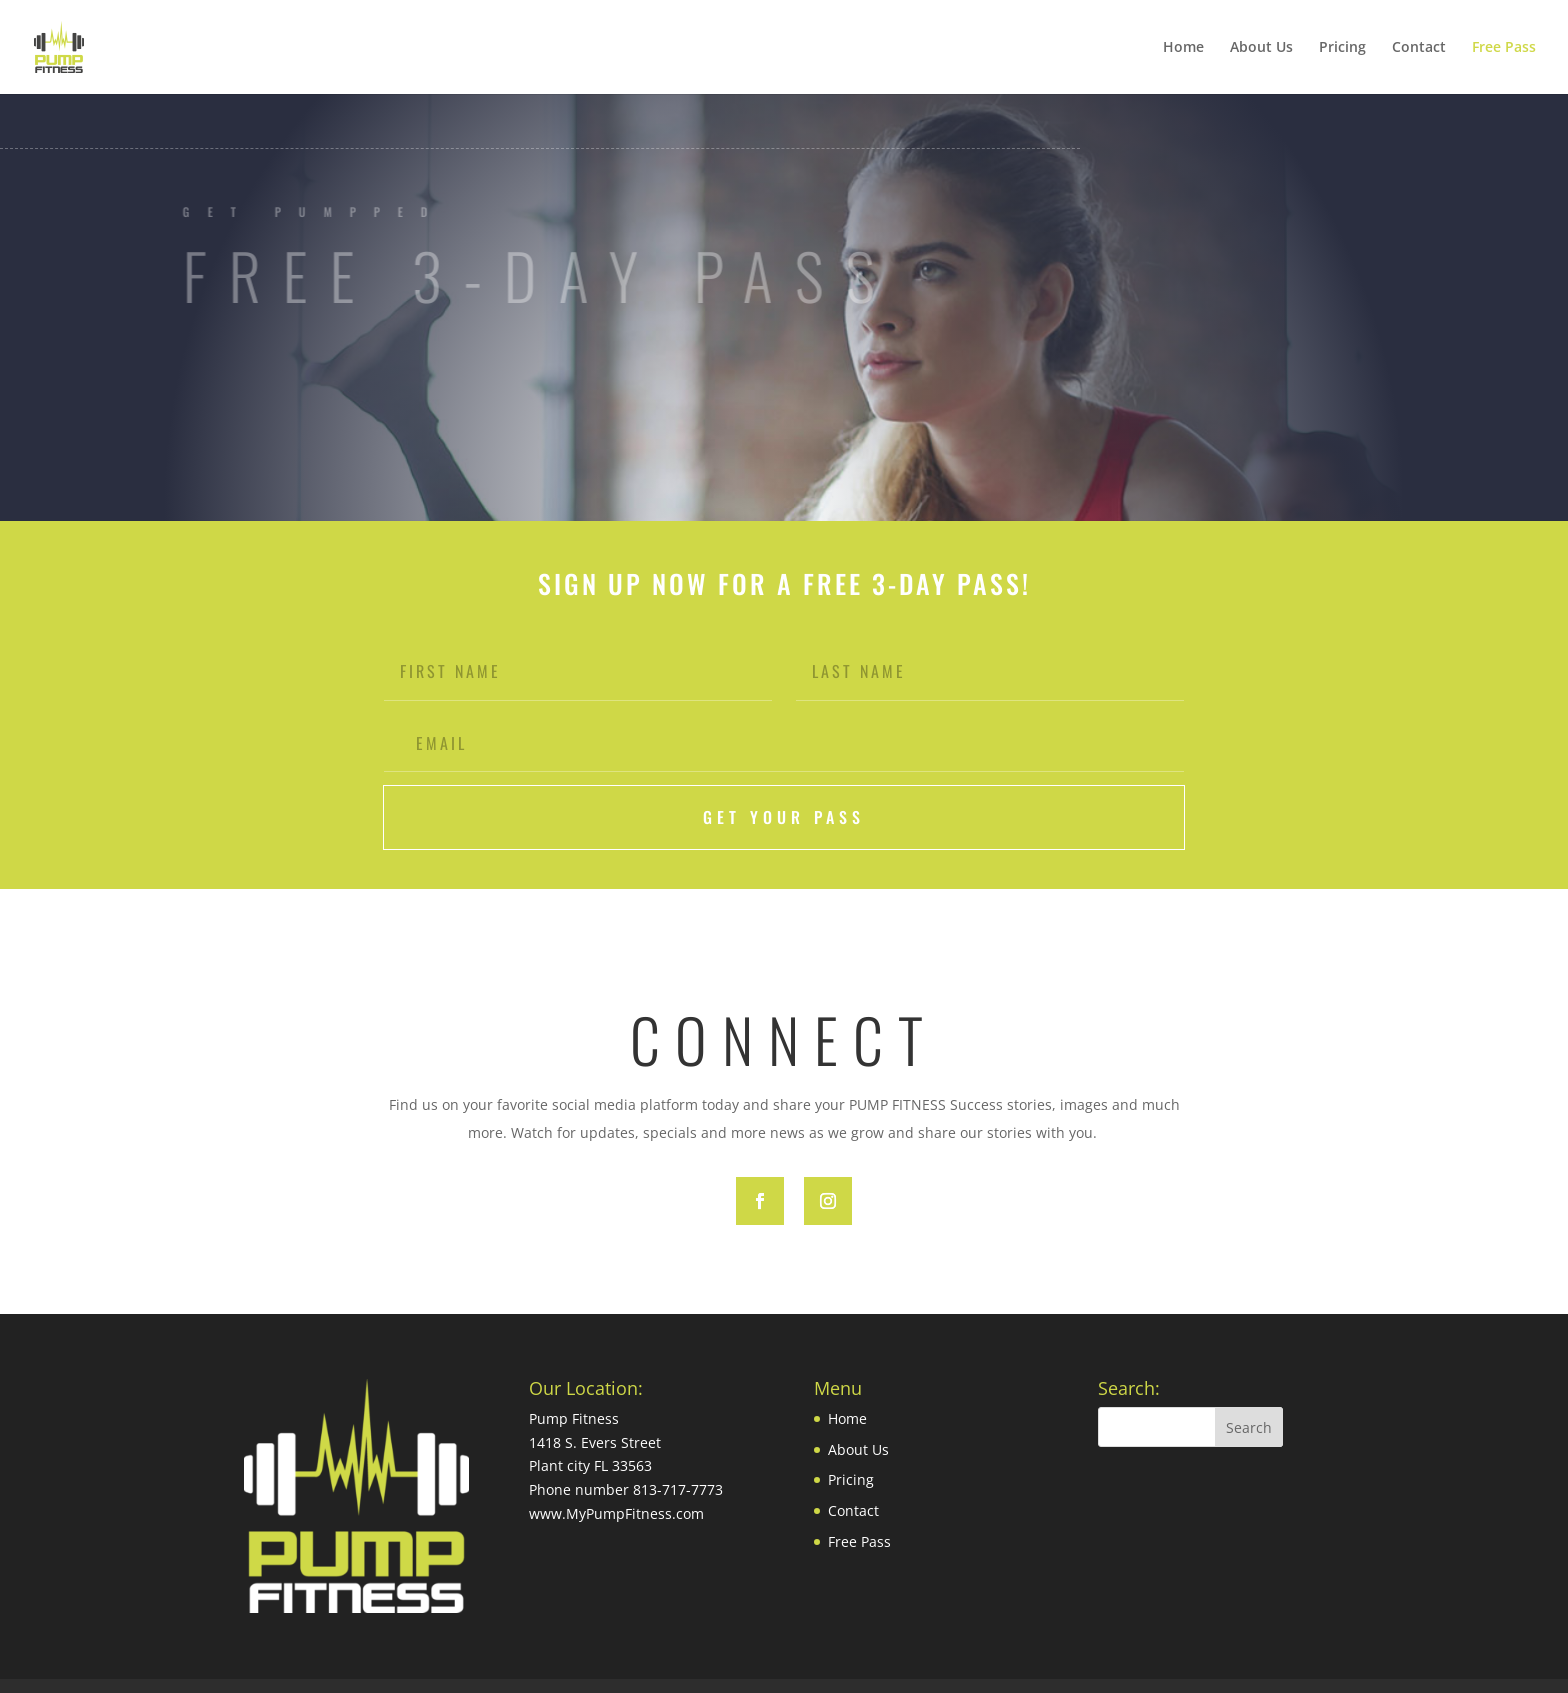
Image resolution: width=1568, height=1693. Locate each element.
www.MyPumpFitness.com (616, 1513)
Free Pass (1504, 47)
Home (1183, 47)
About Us (1261, 47)
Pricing (1342, 47)
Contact (1419, 47)
